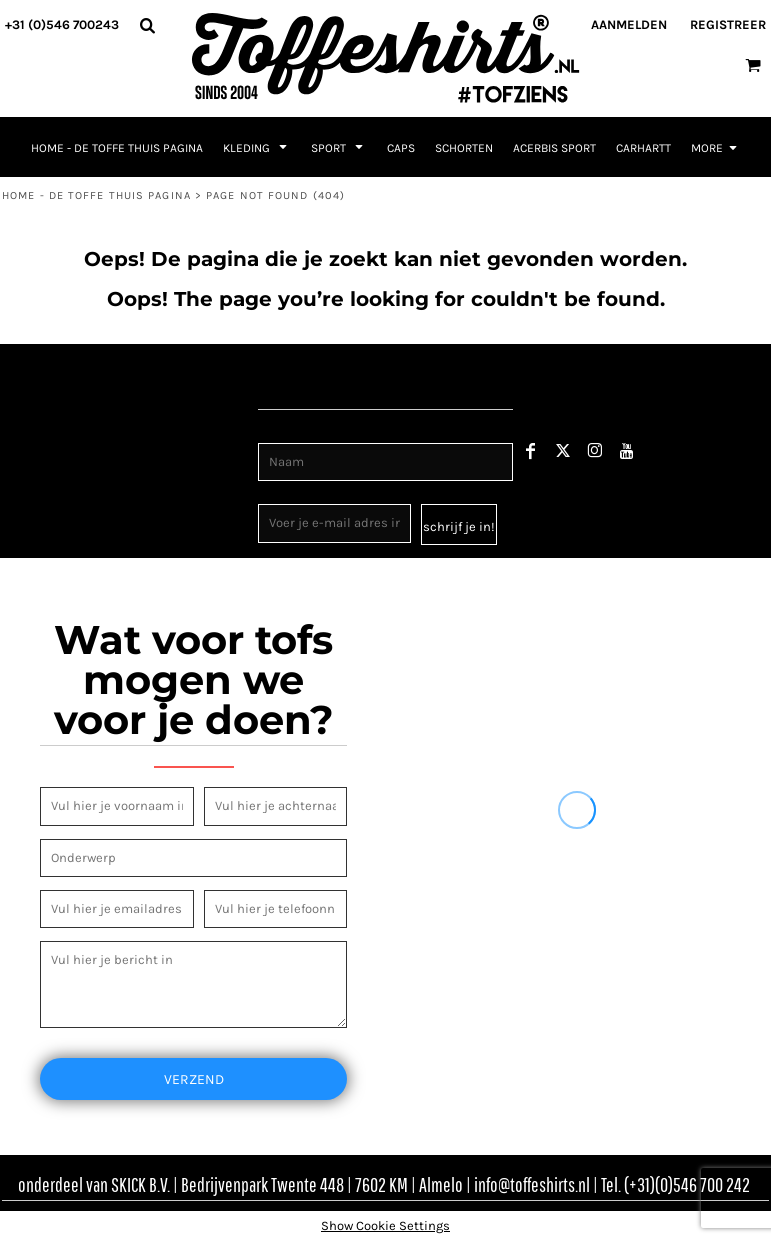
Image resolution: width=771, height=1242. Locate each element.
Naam (276, 431)
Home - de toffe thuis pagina (96, 195)
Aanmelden (629, 24)
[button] (147, 25)
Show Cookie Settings (385, 1225)
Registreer (728, 24)
